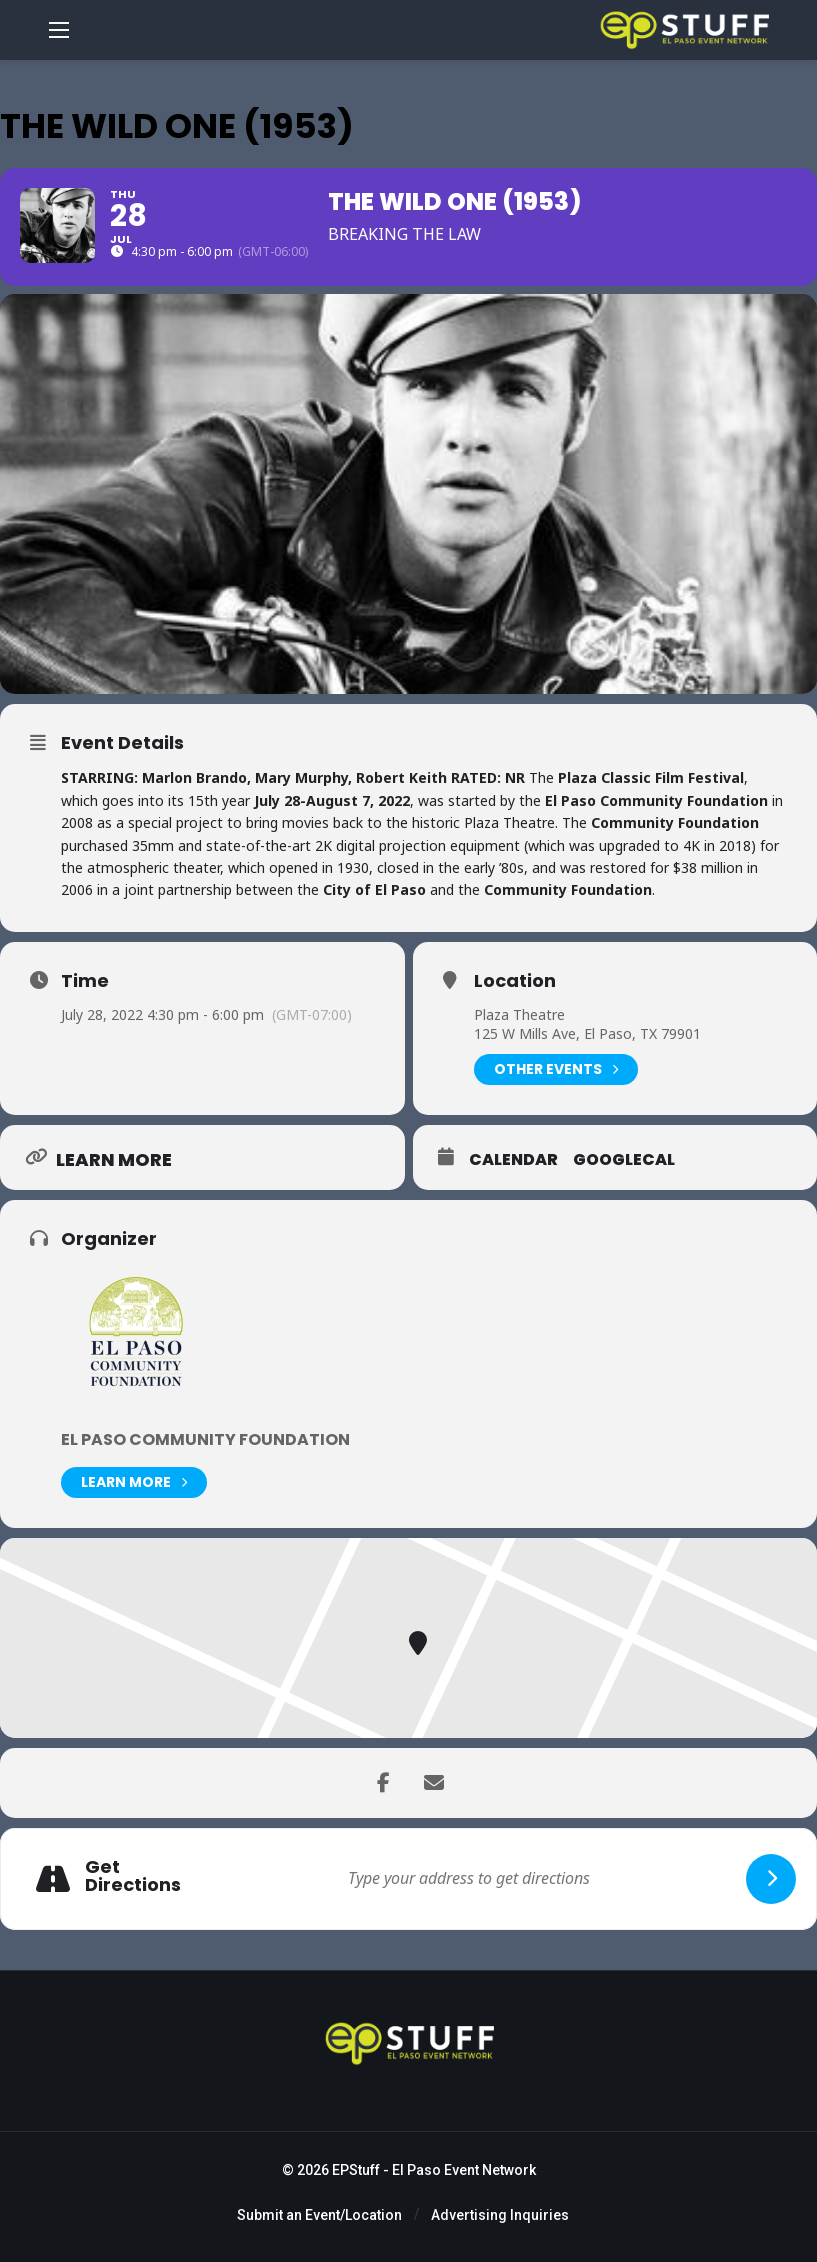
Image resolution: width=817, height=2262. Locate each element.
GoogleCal (624, 1160)
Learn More (134, 1482)
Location (515, 981)
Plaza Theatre (519, 1014)
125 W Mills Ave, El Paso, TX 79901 (587, 1033)
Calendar (513, 1160)
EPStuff (356, 2170)
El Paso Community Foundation (205, 1439)
